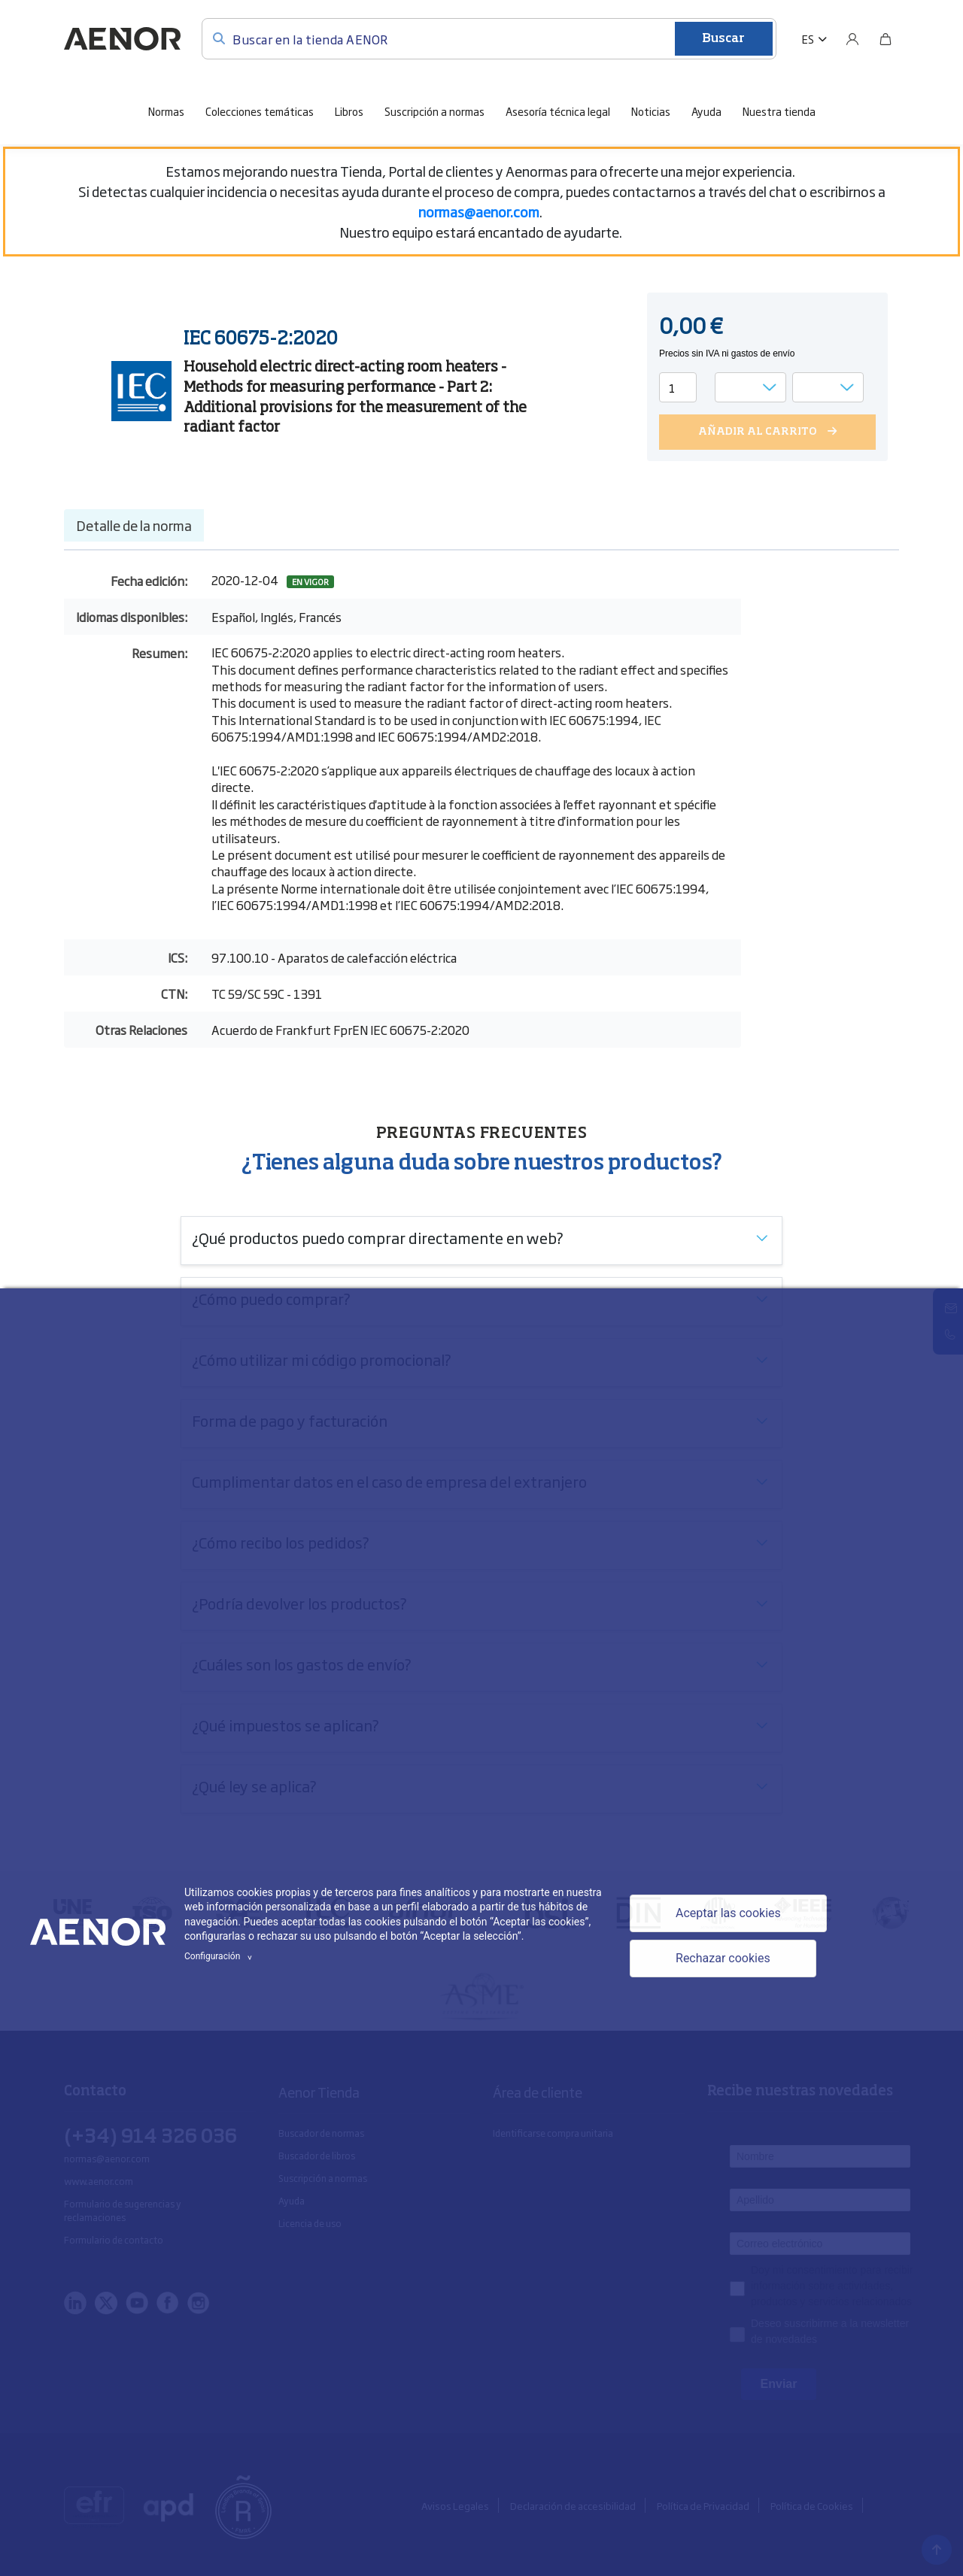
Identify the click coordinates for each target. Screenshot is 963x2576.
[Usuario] (852, 39)
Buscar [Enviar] (723, 39)
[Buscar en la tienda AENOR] (489, 38)
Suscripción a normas (434, 111)
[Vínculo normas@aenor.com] (478, 211)
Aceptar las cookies (728, 1913)
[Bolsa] (885, 39)
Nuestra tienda (779, 111)
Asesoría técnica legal (558, 111)
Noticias (650, 111)
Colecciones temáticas (259, 111)
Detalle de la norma (134, 525)
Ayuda (706, 111)
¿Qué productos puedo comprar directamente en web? (378, 1237)
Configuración (220, 1956)
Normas (166, 111)
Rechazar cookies (723, 1958)
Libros (349, 111)
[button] (814, 39)
